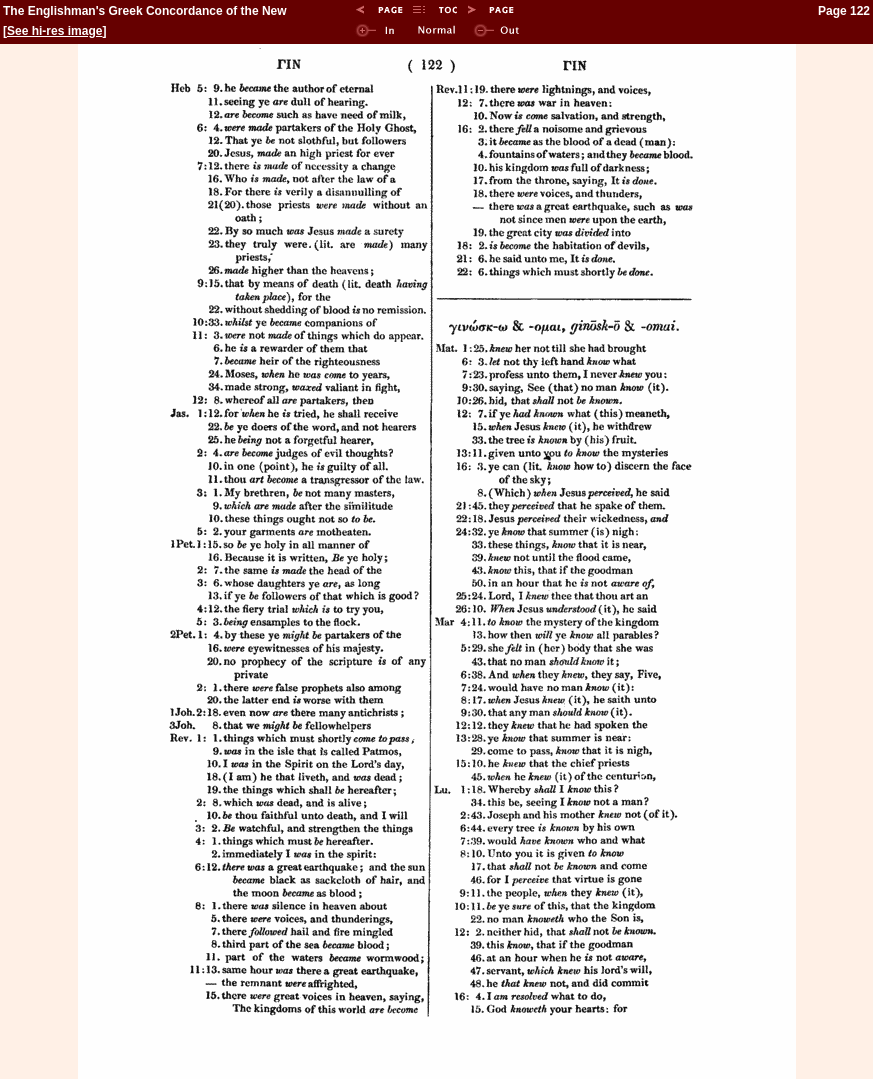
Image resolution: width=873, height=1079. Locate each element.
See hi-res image (54, 31)
